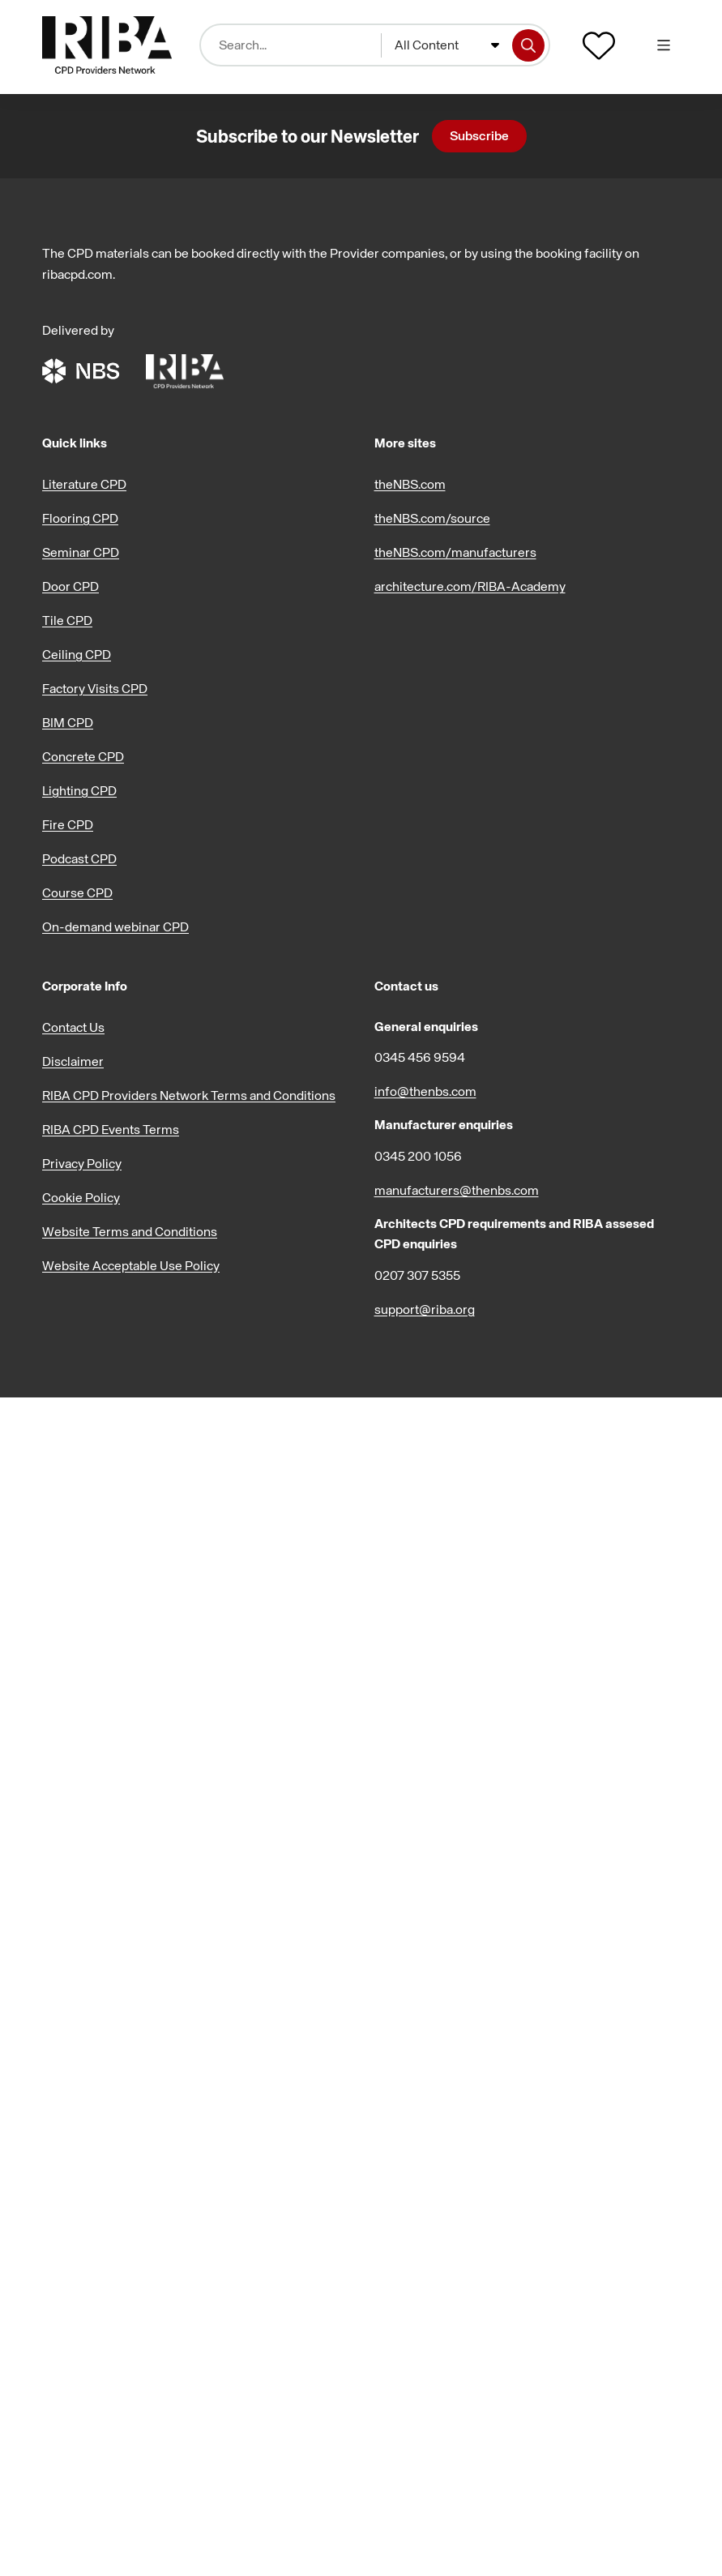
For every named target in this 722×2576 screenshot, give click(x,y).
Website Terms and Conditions (129, 1231)
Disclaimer (73, 1061)
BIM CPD (67, 722)
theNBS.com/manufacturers (455, 552)
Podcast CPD (79, 858)
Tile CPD (67, 620)
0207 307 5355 (417, 1275)
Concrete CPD (83, 756)
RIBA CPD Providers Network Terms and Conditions (188, 1095)
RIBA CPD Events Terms (110, 1129)
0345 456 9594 (419, 1057)
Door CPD (70, 586)
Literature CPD (84, 484)
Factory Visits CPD (94, 688)
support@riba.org (424, 1309)
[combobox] (447, 45)
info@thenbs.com (425, 1091)
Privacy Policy (82, 1163)
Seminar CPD (80, 552)
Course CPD (77, 892)
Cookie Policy (81, 1197)
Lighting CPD (79, 790)
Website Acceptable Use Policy (131, 1265)
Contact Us (73, 1027)
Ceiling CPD (76, 654)
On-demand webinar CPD (115, 926)
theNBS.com (410, 484)
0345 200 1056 (418, 1156)
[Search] (528, 45)
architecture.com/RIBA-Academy (470, 586)
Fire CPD (67, 824)
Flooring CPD (80, 518)
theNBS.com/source (432, 518)
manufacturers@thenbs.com (456, 1190)
